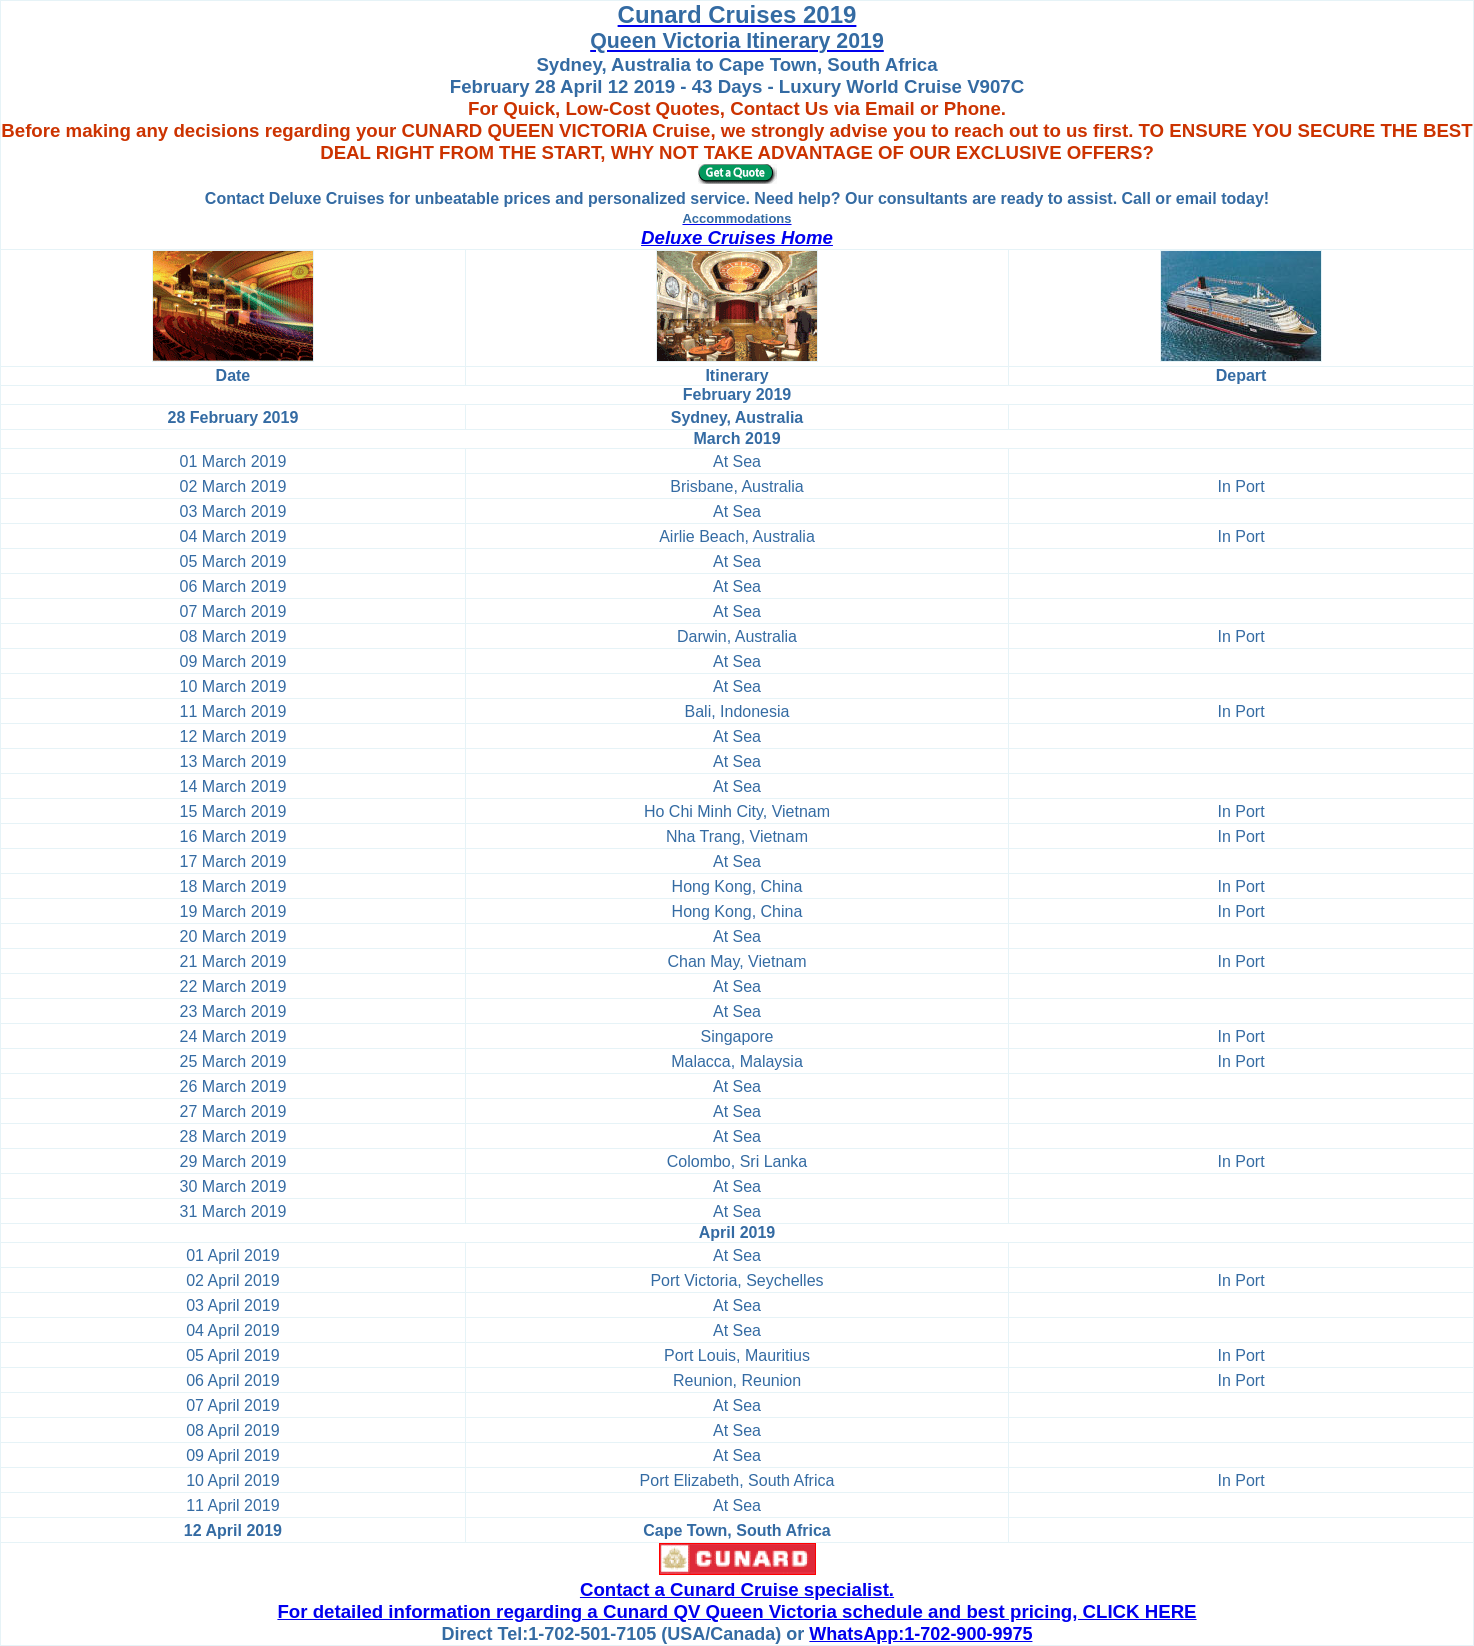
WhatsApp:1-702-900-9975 (920, 1634)
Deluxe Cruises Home (737, 237)
